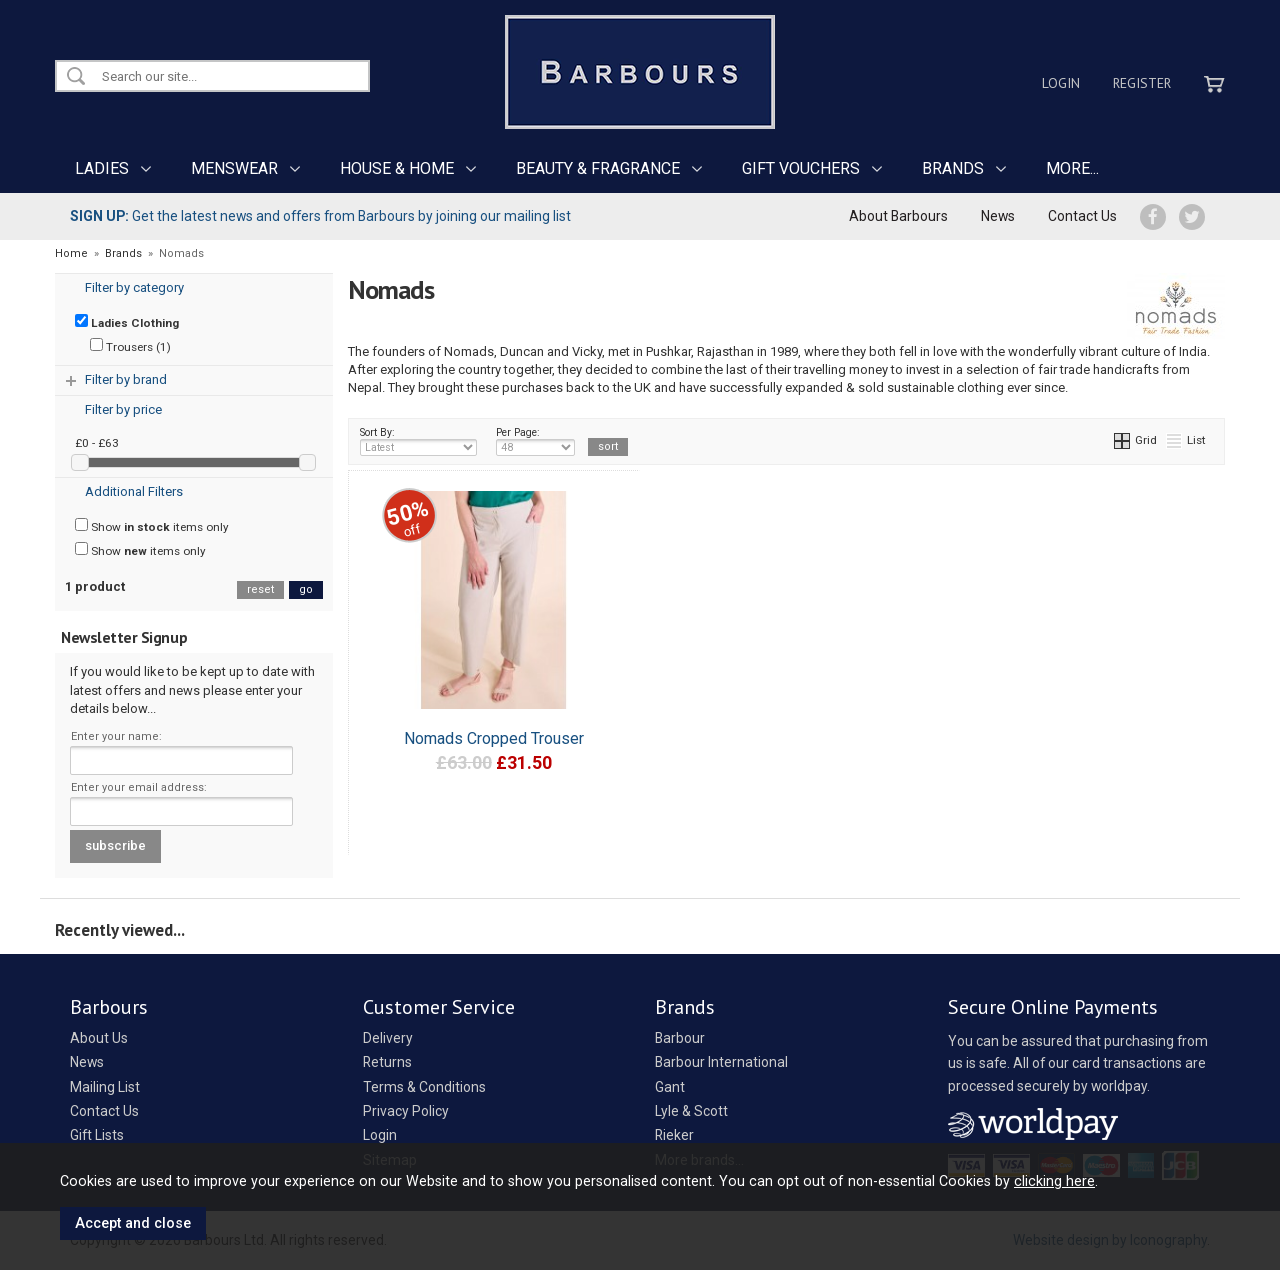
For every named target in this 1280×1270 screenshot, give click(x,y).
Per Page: (535, 441)
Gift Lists (97, 1135)
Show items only (152, 526)
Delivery (388, 1038)
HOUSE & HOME (397, 168)
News (998, 216)
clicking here (1054, 1181)
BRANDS (953, 168)
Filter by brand (126, 379)
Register (1142, 83)
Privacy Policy (406, 1111)
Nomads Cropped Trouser (494, 738)
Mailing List (105, 1087)
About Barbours (898, 216)
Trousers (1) (130, 346)
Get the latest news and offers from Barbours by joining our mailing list (320, 216)
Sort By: (419, 441)
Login (1061, 83)
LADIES (102, 168)
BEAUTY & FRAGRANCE (598, 168)
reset (260, 589)
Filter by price (123, 409)
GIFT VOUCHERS (801, 168)
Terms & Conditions (424, 1087)
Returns (387, 1062)
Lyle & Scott (691, 1111)
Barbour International (721, 1062)
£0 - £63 (97, 443)
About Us (99, 1038)
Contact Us (1082, 216)
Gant (670, 1087)
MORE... (1072, 168)
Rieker (674, 1135)
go (306, 589)
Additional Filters (134, 491)
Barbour (680, 1038)
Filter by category (134, 287)
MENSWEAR (234, 168)
